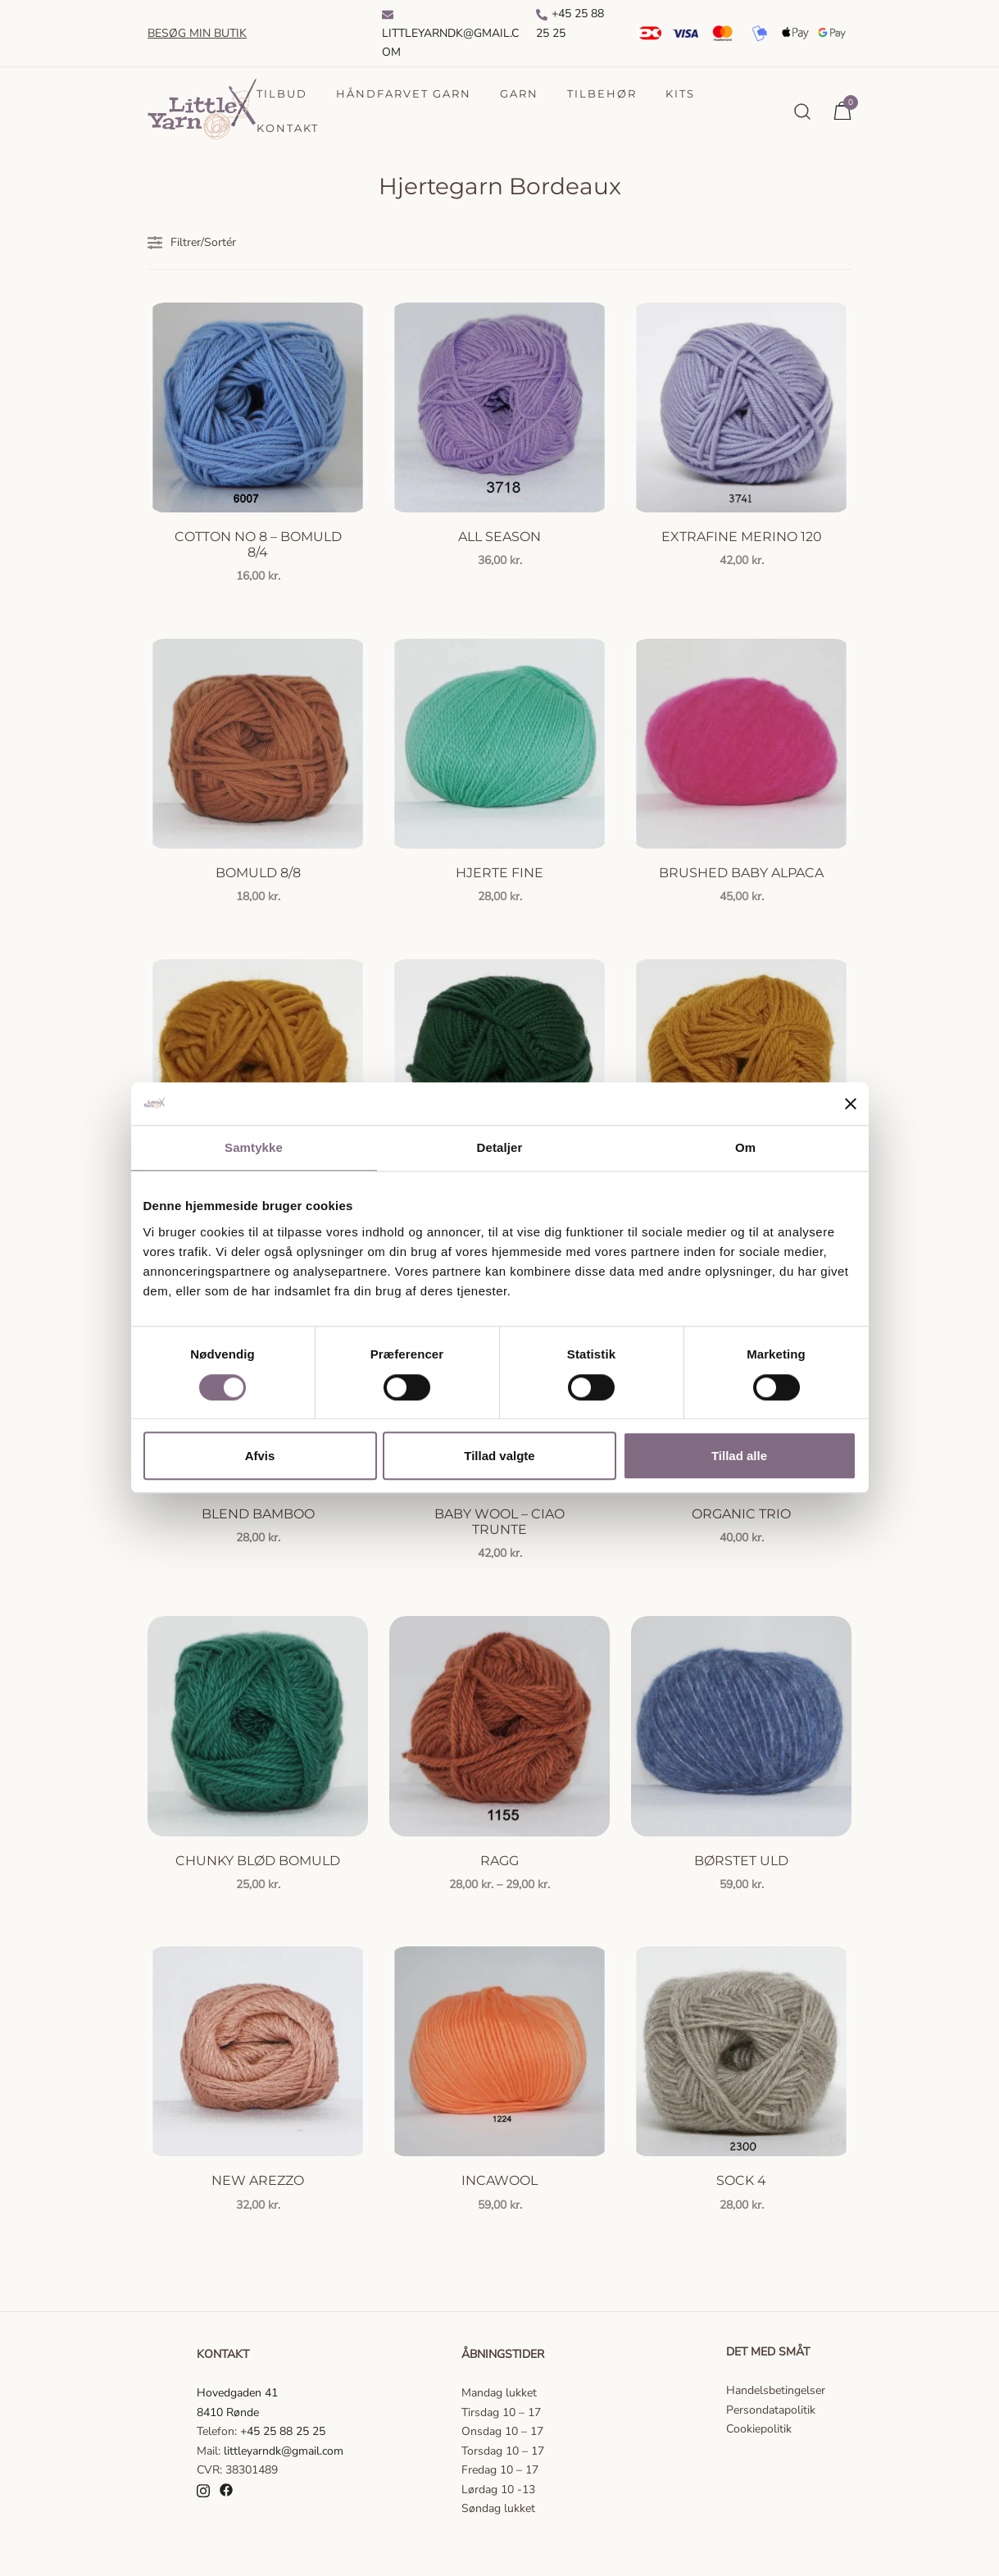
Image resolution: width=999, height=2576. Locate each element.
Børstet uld (741, 1860)
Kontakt (288, 127)
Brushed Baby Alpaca (741, 873)
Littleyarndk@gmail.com (450, 34)
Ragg (499, 1860)
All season (499, 536)
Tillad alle (739, 1456)
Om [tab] (745, 1148)
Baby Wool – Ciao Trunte (499, 1521)
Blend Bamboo (258, 1514)
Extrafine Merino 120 (741, 536)
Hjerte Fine (499, 873)
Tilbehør (602, 93)
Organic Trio (741, 1514)
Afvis (260, 1456)
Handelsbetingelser (775, 2390)
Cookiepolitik (759, 2429)
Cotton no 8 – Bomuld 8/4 (258, 544)
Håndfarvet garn (403, 93)
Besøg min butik (197, 33)
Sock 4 (741, 2180)
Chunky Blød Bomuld (257, 1860)
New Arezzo (257, 2180)
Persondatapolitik (770, 2410)
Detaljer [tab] (500, 1148)
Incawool (499, 2180)
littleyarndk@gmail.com (283, 2451)
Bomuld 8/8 (258, 873)
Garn (519, 93)
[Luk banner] (850, 1104)
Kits (680, 93)
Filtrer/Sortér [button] (192, 243)
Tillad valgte (499, 1456)
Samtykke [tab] (254, 1148)
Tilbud (282, 93)
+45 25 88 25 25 (570, 23)
